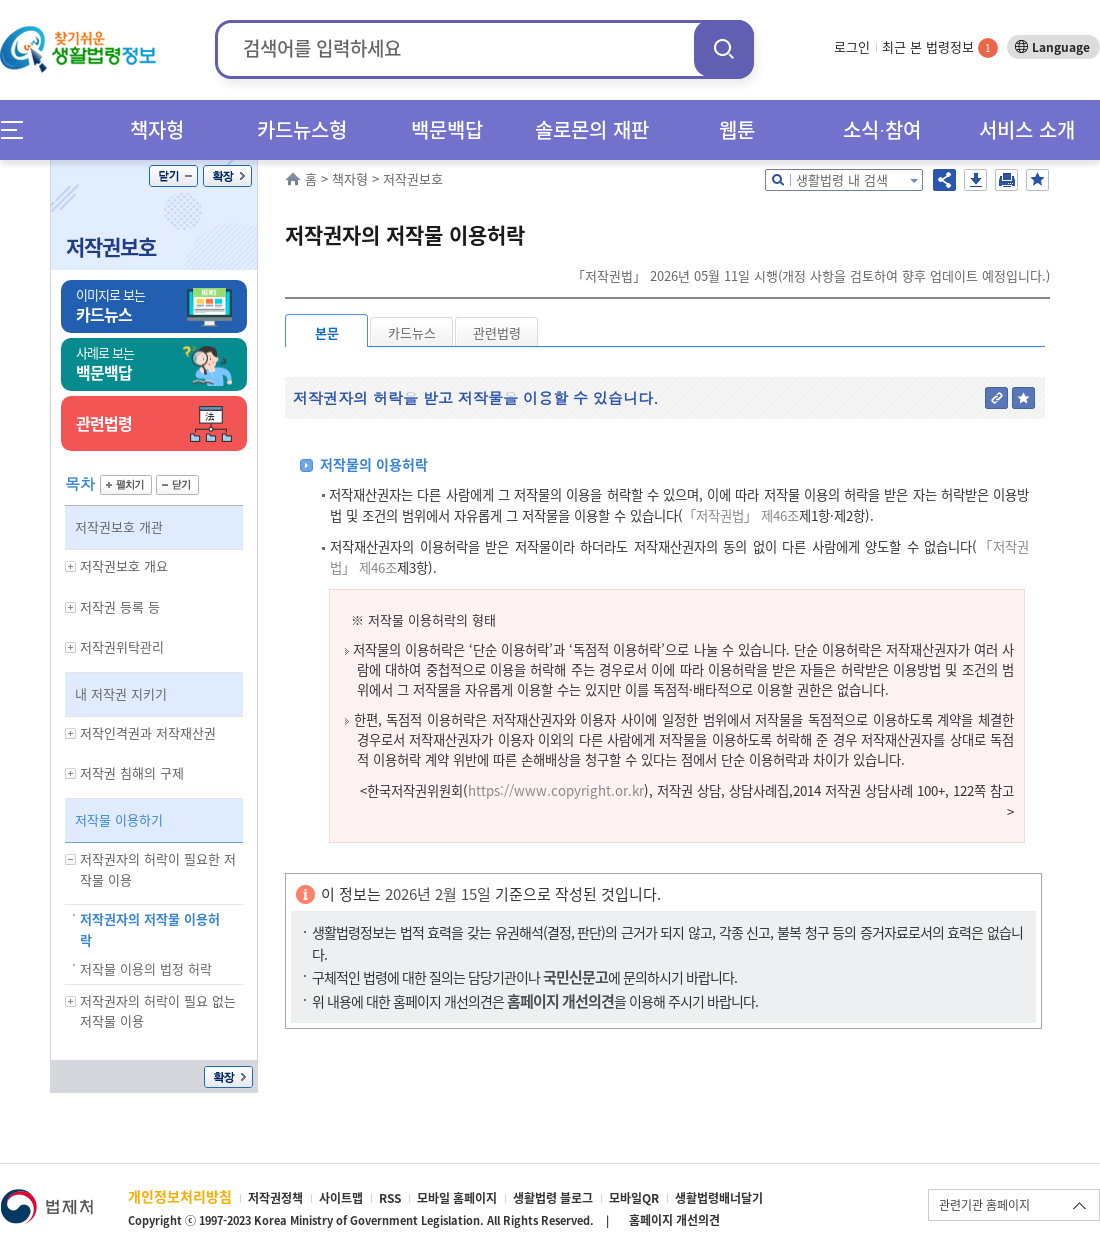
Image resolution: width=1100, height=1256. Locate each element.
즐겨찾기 (1037, 180)
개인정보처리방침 (180, 1196)
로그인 (852, 46)
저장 (975, 180)
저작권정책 (275, 1198)
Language (1061, 47)
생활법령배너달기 (719, 1198)
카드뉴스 (412, 332)
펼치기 (126, 485)
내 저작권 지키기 (121, 693)
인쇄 (1006, 180)
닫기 (173, 176)
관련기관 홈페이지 (984, 1205)
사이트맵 (341, 1198)
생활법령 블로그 (553, 1198)
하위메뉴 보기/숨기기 (71, 566)
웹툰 (737, 129)
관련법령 (497, 332)
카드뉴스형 (302, 129)
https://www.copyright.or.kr (556, 790)
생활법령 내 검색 (842, 179)
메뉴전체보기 (18, 129)
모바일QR (634, 1198)
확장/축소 (227, 176)
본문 (327, 332)
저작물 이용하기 (119, 819)
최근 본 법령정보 (940, 46)
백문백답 (447, 129)
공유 (944, 180)
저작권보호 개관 (119, 526)
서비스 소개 (1027, 129)
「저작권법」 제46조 (741, 515)
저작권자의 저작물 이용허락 (150, 929)
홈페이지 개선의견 (674, 1220)
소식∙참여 (882, 129)
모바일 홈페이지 (457, 1198)
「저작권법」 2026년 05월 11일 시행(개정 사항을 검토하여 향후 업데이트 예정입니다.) (811, 275)
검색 (724, 48)
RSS (390, 1198)
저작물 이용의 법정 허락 (146, 968)
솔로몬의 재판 (592, 129)
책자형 (157, 129)
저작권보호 (111, 246)
